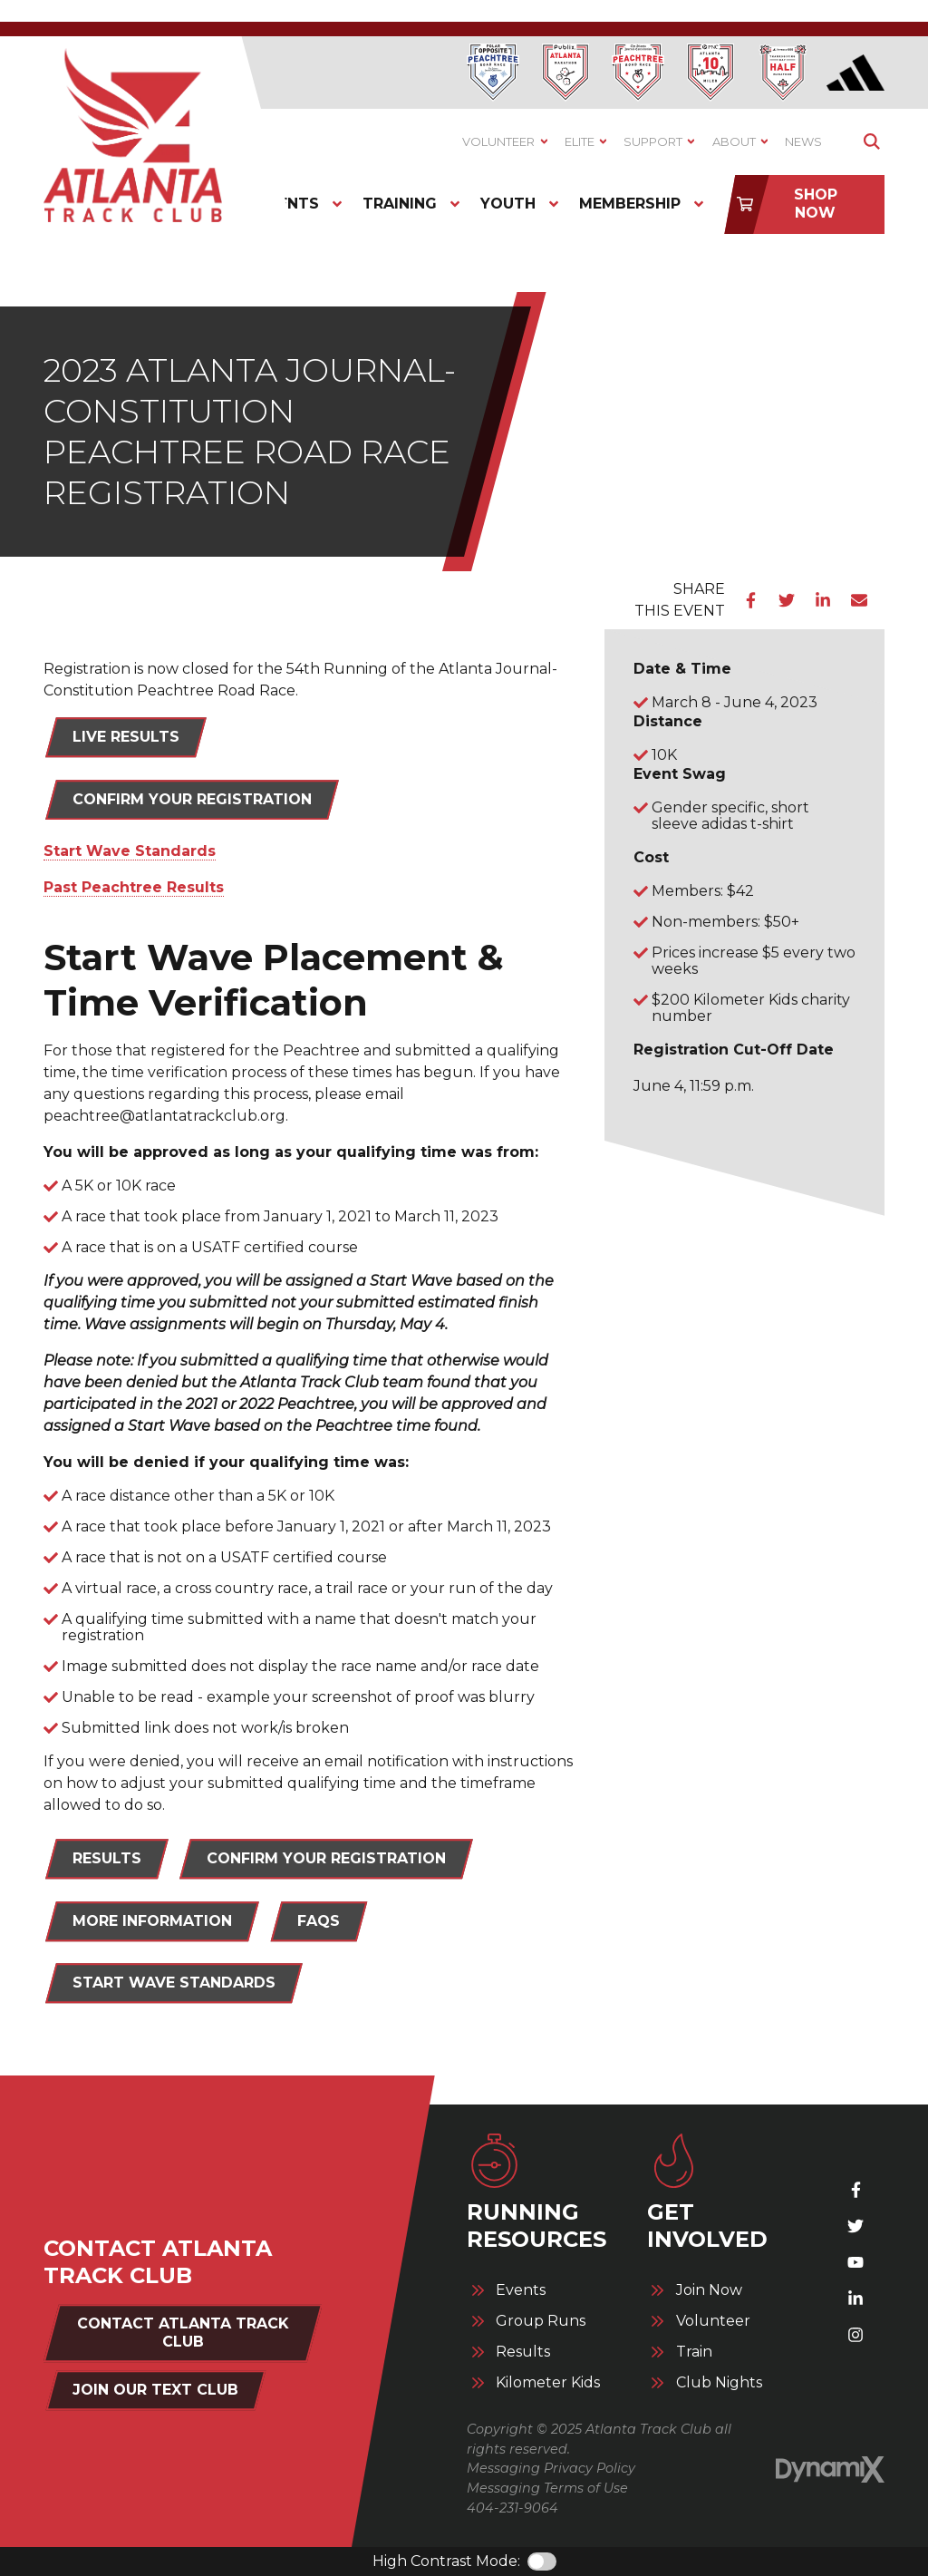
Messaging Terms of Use (547, 2488)
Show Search (871, 142)
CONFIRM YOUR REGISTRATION (326, 1858)
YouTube (855, 2262)
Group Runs (540, 2321)
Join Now (709, 2290)
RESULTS (106, 1858)
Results (523, 2352)
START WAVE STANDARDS (174, 1982)
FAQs (318, 1921)
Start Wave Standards (130, 851)
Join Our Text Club (155, 2389)
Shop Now (815, 203)
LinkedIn (823, 600)
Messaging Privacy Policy (551, 2468)
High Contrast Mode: (446, 2561)
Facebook (750, 600)
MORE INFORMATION (152, 1921)
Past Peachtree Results (134, 887)
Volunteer (713, 2321)
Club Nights (719, 2383)
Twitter (786, 600)
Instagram (855, 2335)
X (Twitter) (855, 2226)
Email (859, 600)
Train (694, 2352)
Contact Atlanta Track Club (183, 2332)
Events (521, 2290)
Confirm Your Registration (192, 799)
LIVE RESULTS (125, 736)
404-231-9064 (512, 2508)
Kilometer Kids (548, 2383)
